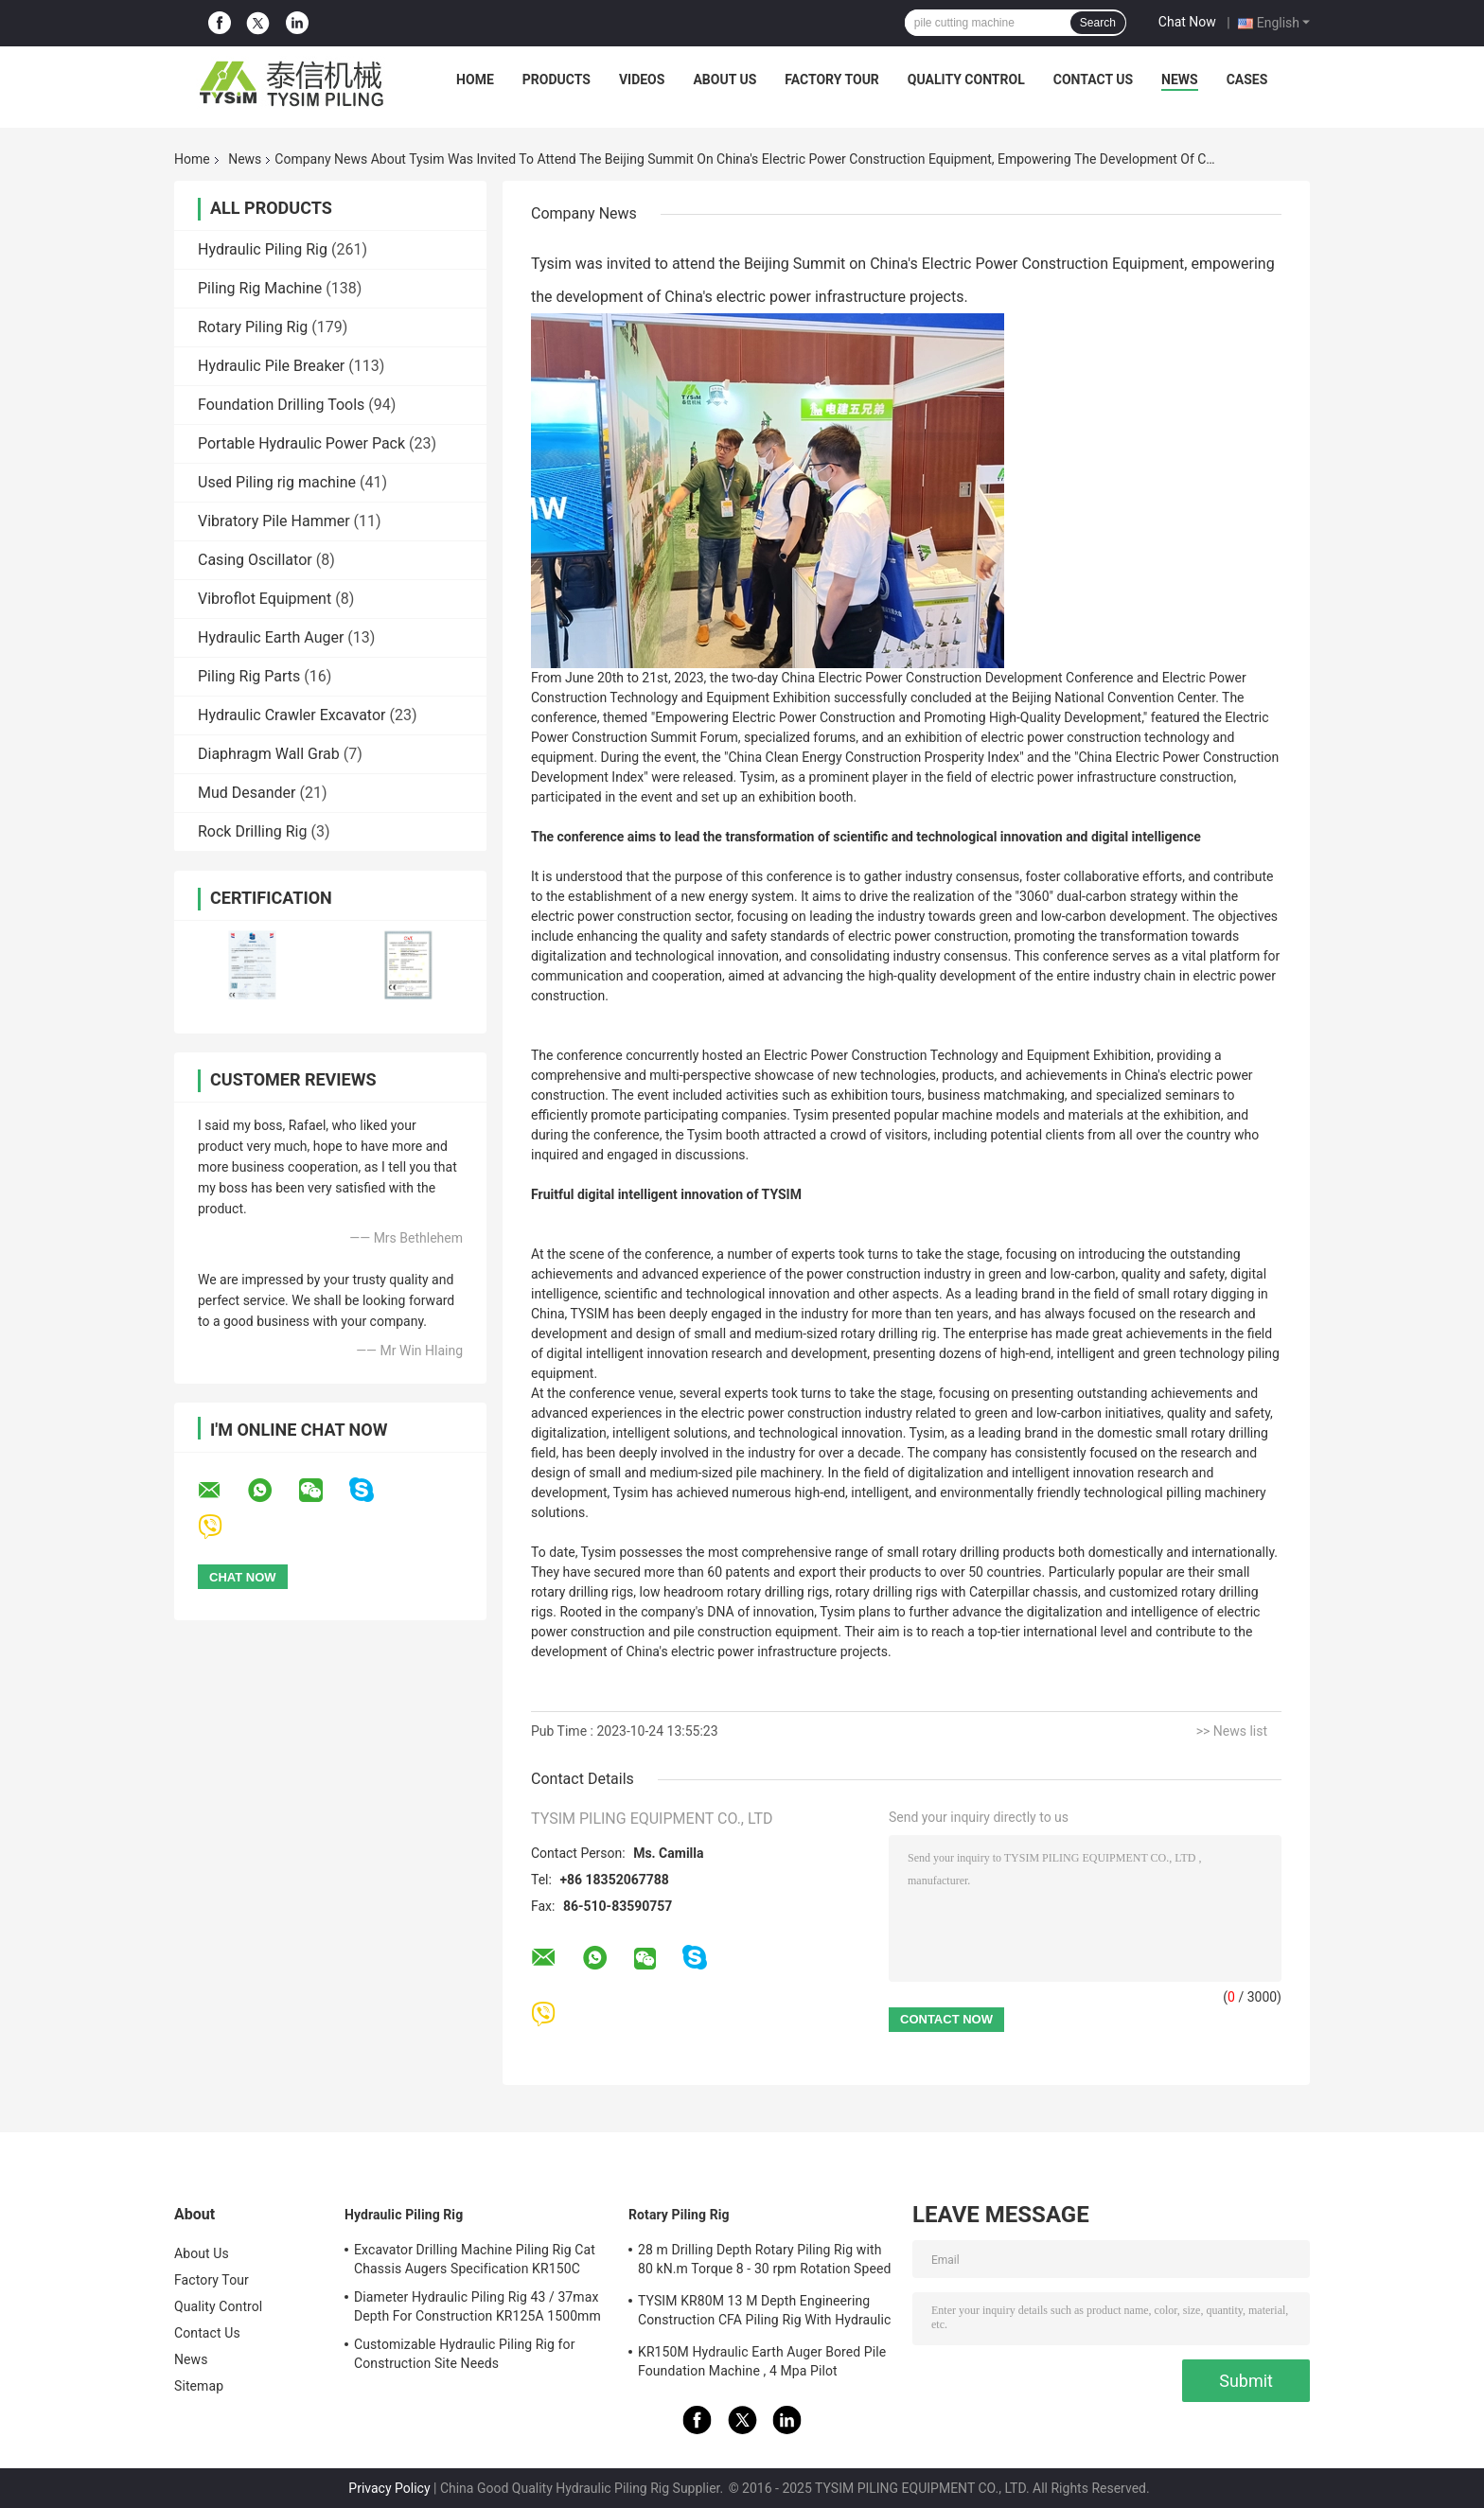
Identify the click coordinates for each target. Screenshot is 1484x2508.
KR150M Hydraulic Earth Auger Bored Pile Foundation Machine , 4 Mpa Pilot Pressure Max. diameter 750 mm (762, 2364)
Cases (1247, 79)
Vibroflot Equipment (264, 599)
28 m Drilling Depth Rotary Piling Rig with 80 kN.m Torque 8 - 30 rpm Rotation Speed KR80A (764, 2262)
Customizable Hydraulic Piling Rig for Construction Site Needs (464, 2354)
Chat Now (1187, 21)
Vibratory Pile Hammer (274, 521)
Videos (642, 79)
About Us (724, 79)
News (1179, 79)
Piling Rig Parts (249, 676)
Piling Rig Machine (260, 288)
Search (1098, 22)
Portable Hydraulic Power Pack (301, 443)
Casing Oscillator (255, 560)
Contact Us (1093, 79)
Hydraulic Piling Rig (262, 249)
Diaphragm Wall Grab (269, 754)
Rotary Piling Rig (253, 327)
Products (556, 79)
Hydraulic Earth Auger (271, 637)
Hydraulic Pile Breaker (271, 366)
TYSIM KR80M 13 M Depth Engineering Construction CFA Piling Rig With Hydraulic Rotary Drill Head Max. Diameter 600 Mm (765, 2313)
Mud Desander (247, 793)
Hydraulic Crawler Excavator (291, 715)
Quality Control (966, 79)
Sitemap (198, 2385)
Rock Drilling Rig (252, 831)
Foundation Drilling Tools (281, 405)
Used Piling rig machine (277, 482)
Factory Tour (832, 79)
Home (475, 79)
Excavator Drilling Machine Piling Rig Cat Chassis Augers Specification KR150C (474, 2259)
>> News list (1231, 1731)
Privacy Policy (389, 2488)
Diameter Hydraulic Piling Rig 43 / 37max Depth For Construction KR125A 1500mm (477, 2306)
